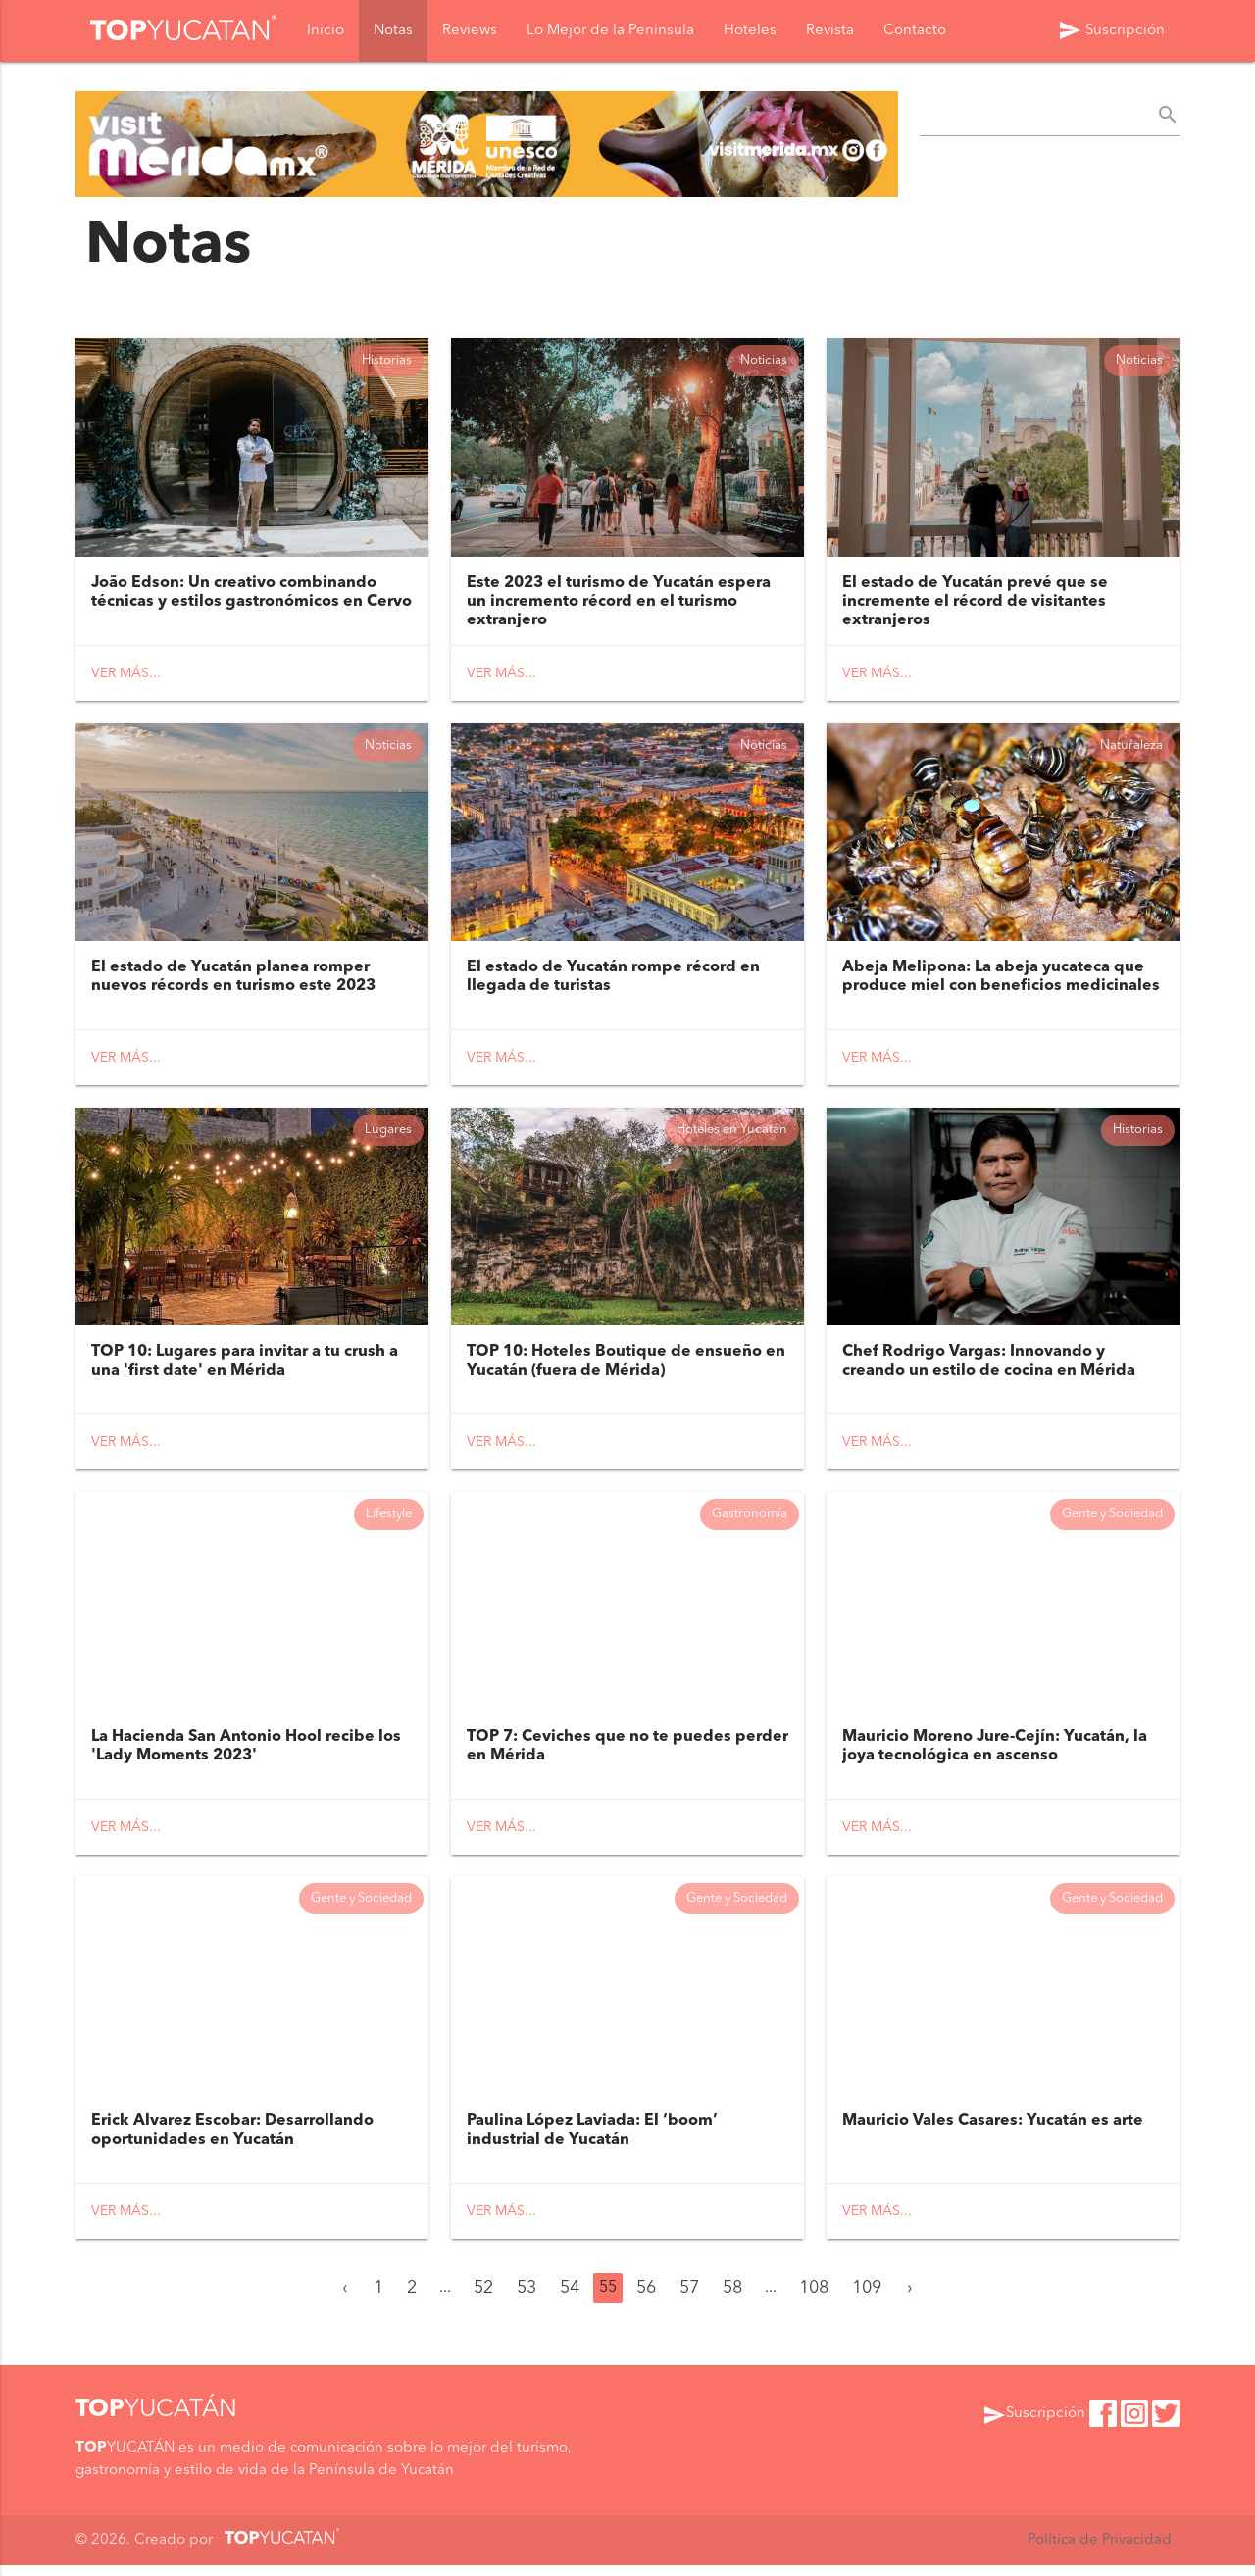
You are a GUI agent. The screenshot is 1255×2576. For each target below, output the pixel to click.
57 (689, 2298)
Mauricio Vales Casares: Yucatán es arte (992, 2132)
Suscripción (1111, 30)
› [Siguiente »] (910, 2298)
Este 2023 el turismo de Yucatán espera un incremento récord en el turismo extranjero (619, 603)
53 (526, 2298)
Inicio (325, 31)
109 (866, 2298)
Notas (393, 31)
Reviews (469, 31)
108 (813, 2298)
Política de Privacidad (1099, 2551)
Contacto (914, 31)
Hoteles (750, 31)
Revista (830, 31)
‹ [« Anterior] (345, 2298)
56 (646, 2298)
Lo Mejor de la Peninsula (610, 31)
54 (569, 2298)
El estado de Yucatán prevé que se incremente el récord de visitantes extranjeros (975, 603)
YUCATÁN (156, 2420)
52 (483, 2298)
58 (732, 2298)
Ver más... (126, 675)
